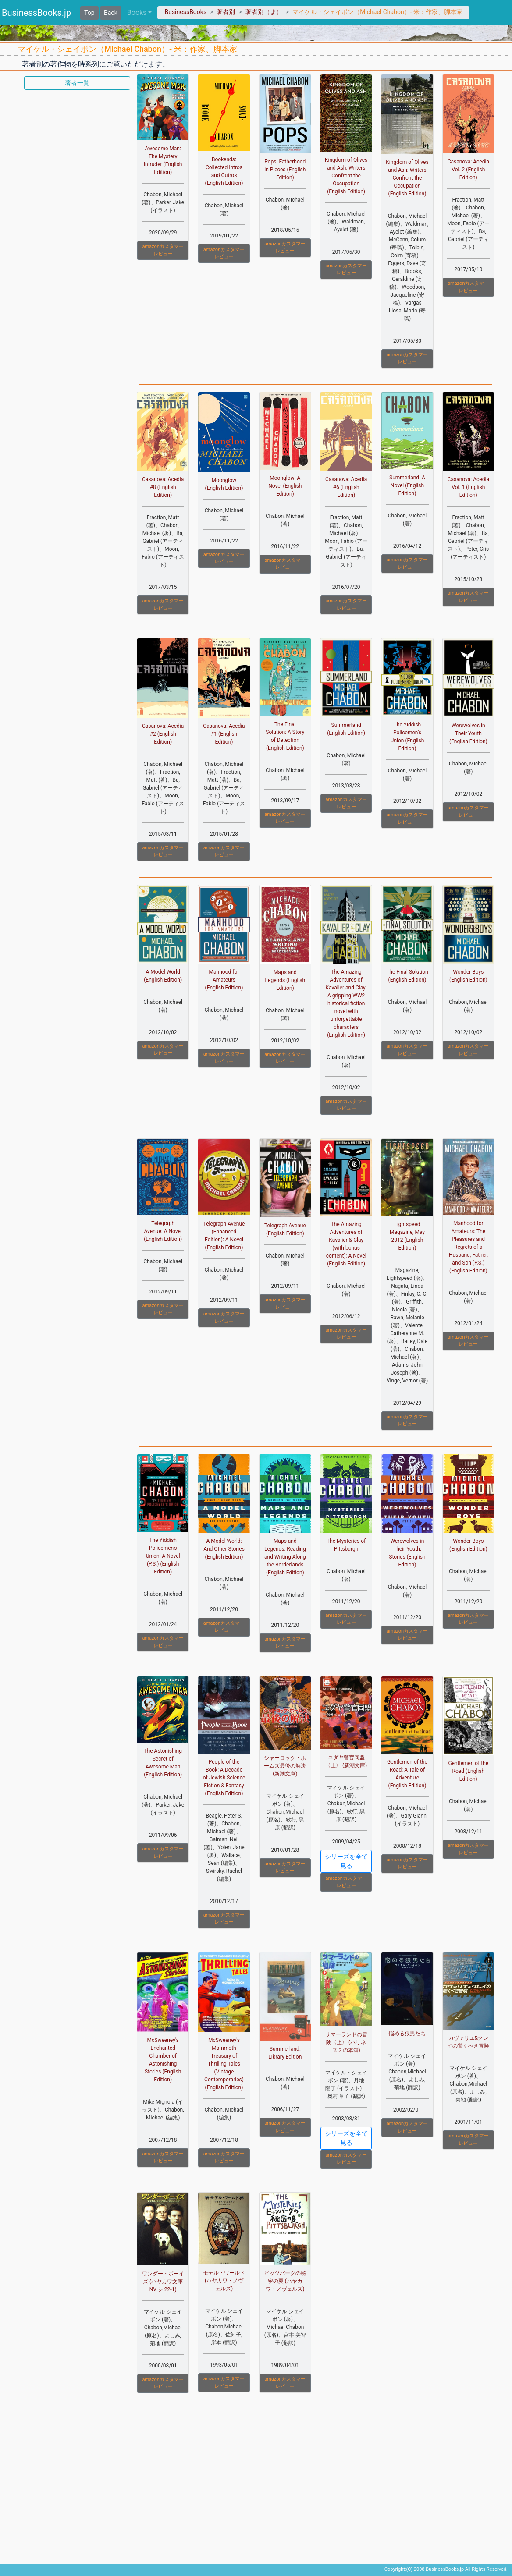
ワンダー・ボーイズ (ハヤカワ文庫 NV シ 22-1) (163, 2282)
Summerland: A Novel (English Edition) (407, 485)
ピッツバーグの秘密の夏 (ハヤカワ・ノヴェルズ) (285, 2281)
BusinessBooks (185, 11)
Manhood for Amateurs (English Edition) (224, 980)
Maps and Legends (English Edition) (285, 980)
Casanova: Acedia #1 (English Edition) (224, 734)
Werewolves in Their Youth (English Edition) (468, 733)
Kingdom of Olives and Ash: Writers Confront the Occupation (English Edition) (346, 176)
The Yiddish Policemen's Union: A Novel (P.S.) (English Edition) (163, 1556)
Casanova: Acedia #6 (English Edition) (346, 487)
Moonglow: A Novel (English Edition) (285, 486)
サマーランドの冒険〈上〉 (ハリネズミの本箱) (346, 2042)
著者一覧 (77, 82)
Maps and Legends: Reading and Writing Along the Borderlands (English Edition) (285, 1557)
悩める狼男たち (407, 2033)
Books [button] (137, 12)
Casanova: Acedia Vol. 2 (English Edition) (468, 170)
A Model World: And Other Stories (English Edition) (224, 1549)
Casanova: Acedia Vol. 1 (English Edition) (468, 487)
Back (110, 12)
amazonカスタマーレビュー (162, 250)
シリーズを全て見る (346, 1861)
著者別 (226, 11)
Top (89, 12)
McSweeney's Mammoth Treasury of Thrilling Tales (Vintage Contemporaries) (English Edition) (224, 2064)
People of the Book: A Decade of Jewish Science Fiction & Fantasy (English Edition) (224, 1777)
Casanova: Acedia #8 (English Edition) (163, 487)
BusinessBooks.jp (36, 12)
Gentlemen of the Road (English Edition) (468, 1771)
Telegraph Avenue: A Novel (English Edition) (163, 1231)
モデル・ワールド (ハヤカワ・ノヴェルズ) (224, 2281)
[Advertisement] (77, 235)
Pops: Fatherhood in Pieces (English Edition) (285, 170)
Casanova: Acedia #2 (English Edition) (163, 734)
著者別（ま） (263, 11)
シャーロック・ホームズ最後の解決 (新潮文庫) (285, 1766)
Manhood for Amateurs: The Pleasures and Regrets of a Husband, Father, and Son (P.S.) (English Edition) (468, 1247)
